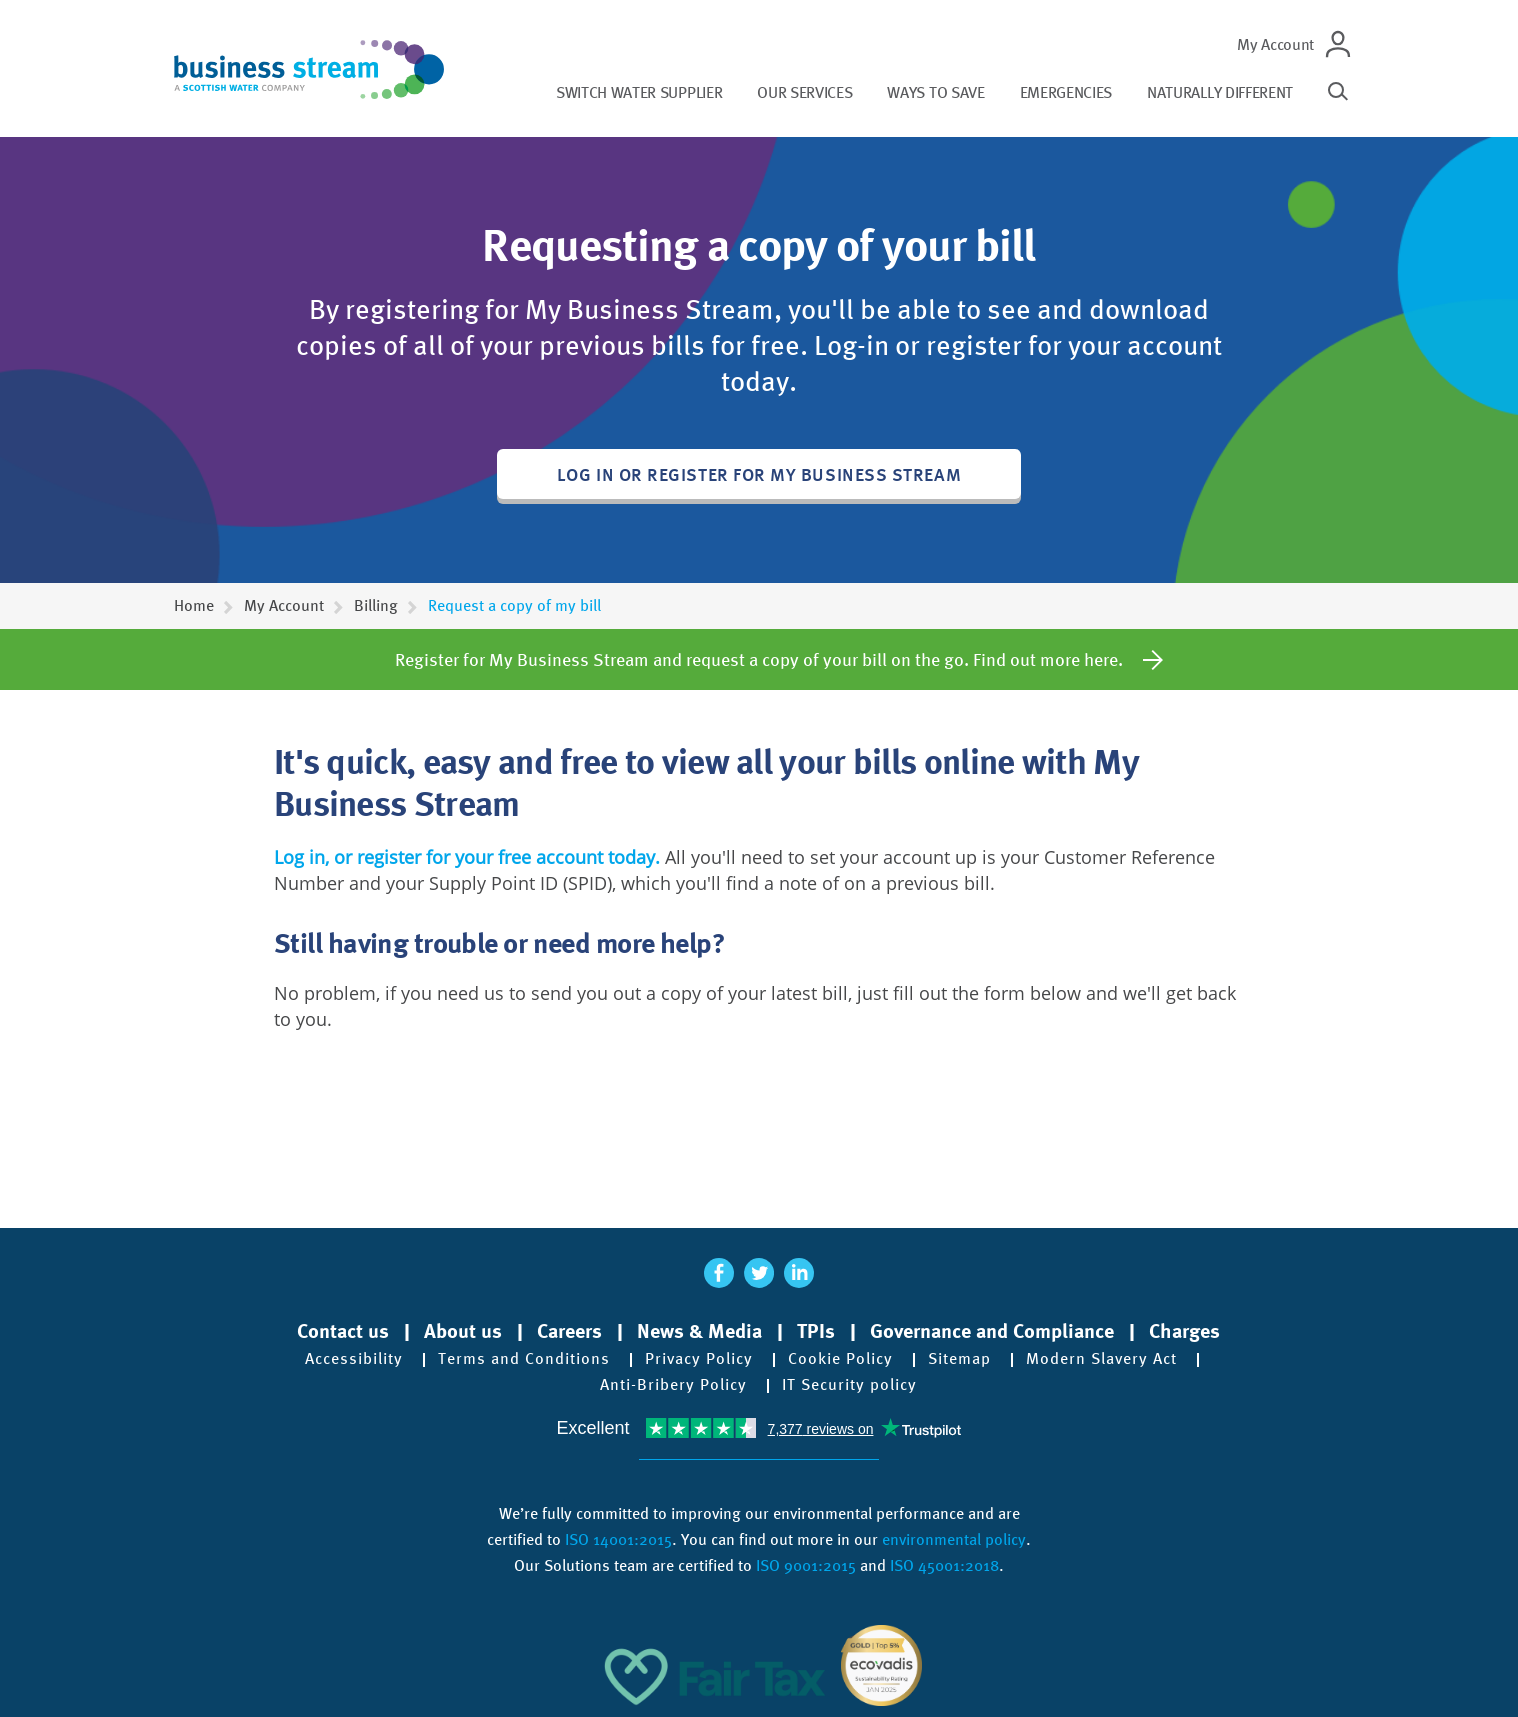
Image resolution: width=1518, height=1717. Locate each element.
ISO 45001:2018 (944, 1565)
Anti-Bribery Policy (673, 1385)
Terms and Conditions (524, 1359)
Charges (1184, 1331)
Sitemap (959, 1359)
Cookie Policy (840, 1359)
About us (463, 1331)
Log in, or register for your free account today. (467, 857)
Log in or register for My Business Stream (759, 474)
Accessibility (354, 1359)
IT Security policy (849, 1385)
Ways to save (935, 92)
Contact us (343, 1331)
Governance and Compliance (992, 1331)
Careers (569, 1331)
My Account (1275, 44)
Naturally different (1220, 92)
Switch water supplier (639, 92)
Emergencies (1066, 92)
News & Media (699, 1331)
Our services (804, 92)
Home (194, 605)
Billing (376, 605)
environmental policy (954, 1539)
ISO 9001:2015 (806, 1565)
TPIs (816, 1331)
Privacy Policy (699, 1359)
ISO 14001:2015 (618, 1539)
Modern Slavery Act (1101, 1359)
